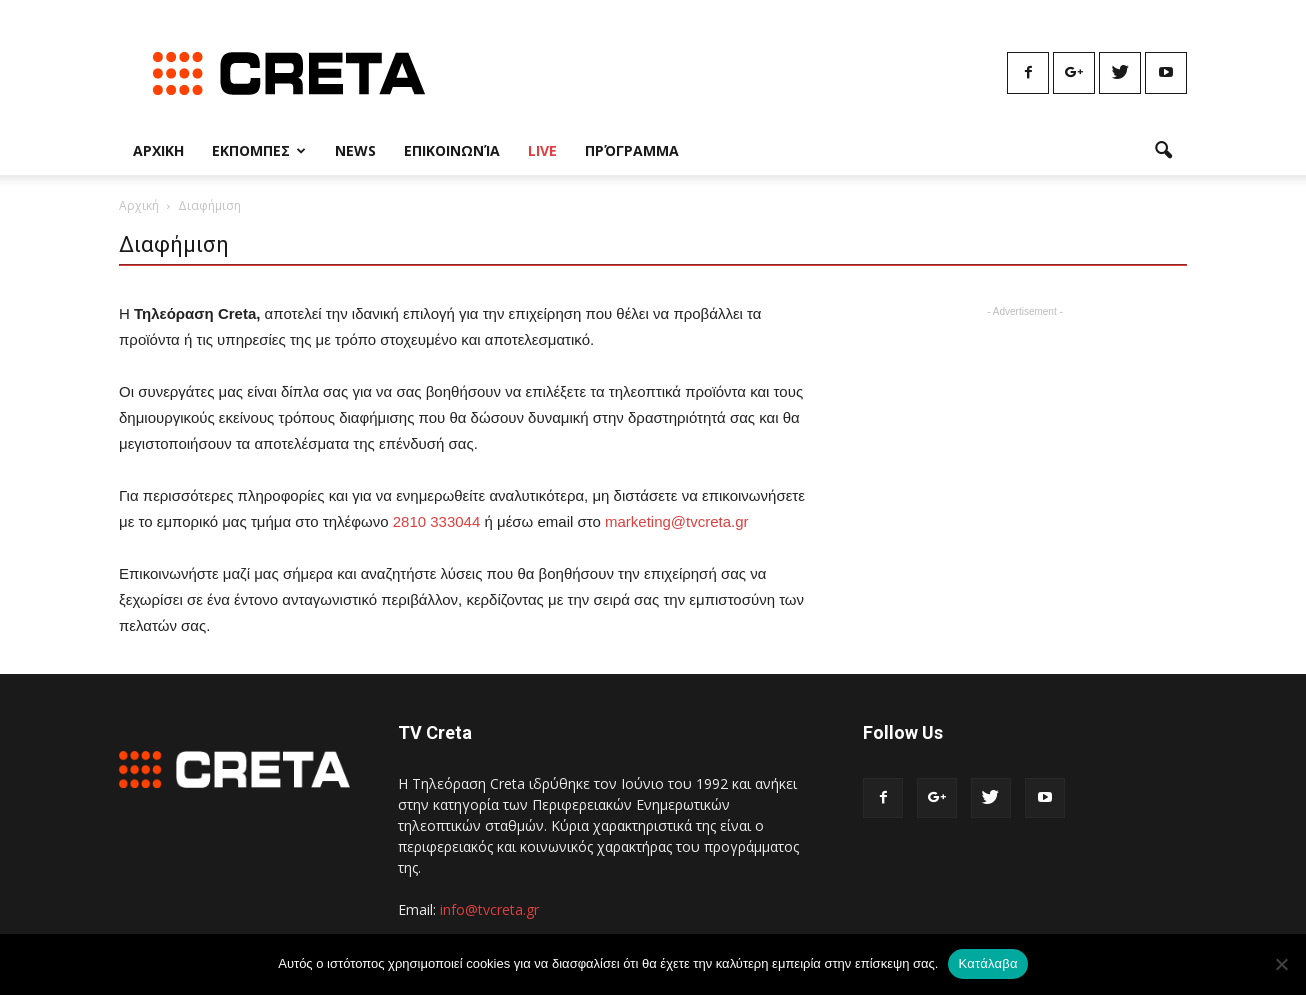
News (355, 150)
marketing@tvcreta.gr (677, 521)
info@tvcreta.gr (489, 909)
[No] (1281, 964)
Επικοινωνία (452, 150)
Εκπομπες (259, 150)
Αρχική (139, 205)
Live (542, 150)
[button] (1163, 151)
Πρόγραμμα (632, 150)
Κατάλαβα (987, 963)
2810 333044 (437, 521)
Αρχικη (158, 150)
